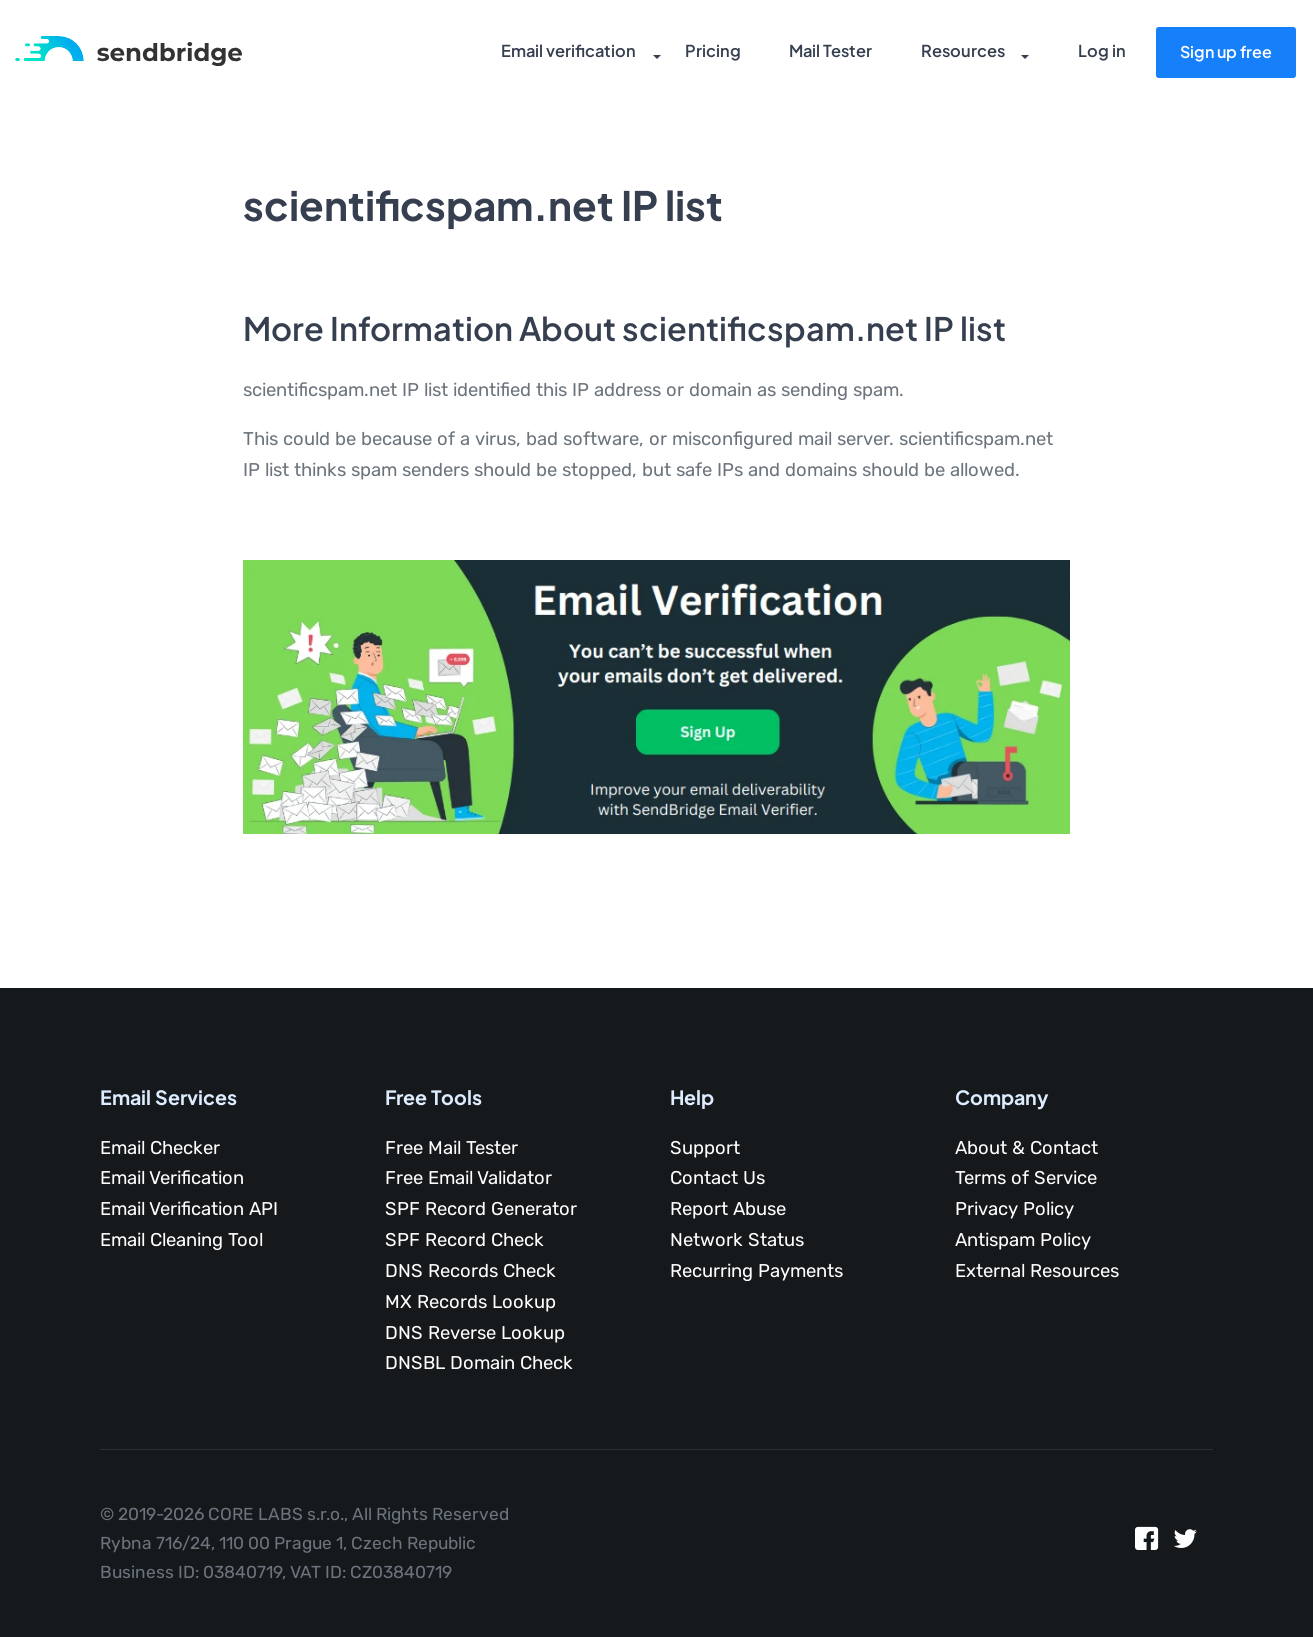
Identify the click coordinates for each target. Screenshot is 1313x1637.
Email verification (556, 55)
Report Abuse (728, 1209)
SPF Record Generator (481, 1209)
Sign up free (1221, 53)
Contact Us (717, 1178)
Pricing (699, 55)
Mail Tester (816, 55)
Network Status (737, 1240)
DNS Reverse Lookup (475, 1333)
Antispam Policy (1023, 1240)
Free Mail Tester (451, 1148)
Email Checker (160, 1148)
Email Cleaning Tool (181, 1240)
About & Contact (1026, 1148)
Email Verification (172, 1178)
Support (705, 1148)
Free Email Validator (468, 1178)
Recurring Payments (756, 1271)
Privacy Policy (1014, 1209)
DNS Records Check (470, 1271)
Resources (948, 55)
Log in (1098, 55)
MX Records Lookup (470, 1302)
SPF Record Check (464, 1240)
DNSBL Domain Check (479, 1363)
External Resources (1037, 1271)
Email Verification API (189, 1209)
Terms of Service (1026, 1178)
